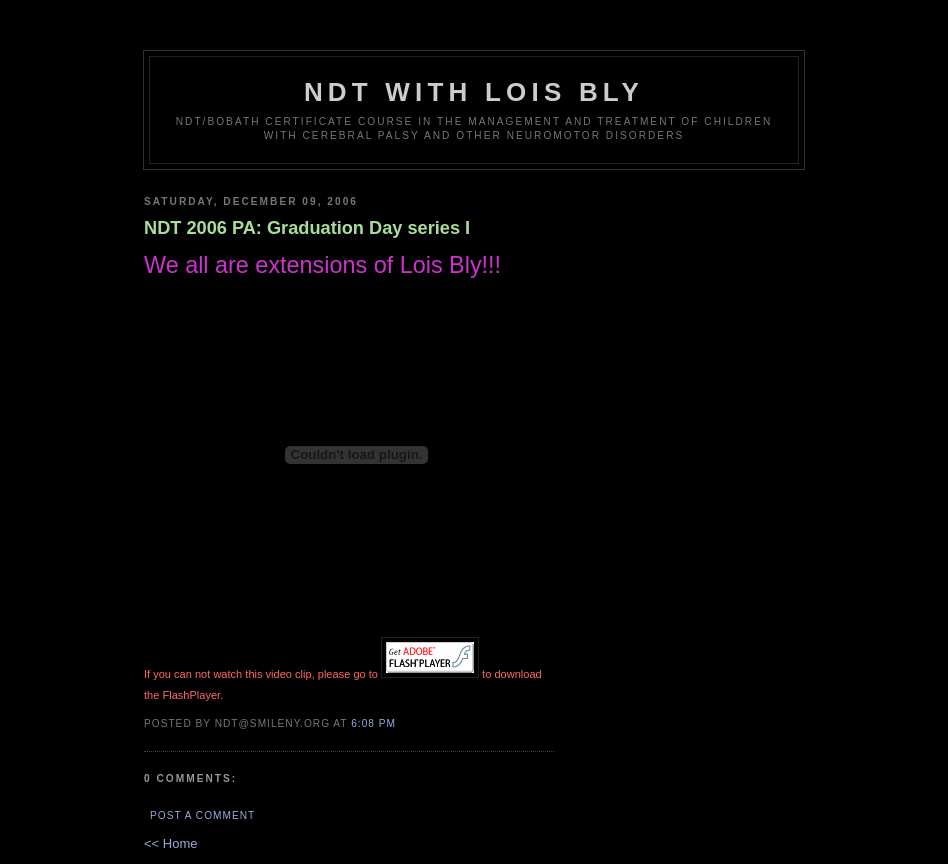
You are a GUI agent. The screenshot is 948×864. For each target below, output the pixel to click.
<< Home (170, 843)
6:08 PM (373, 723)
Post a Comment (202, 815)
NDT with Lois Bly (474, 92)
